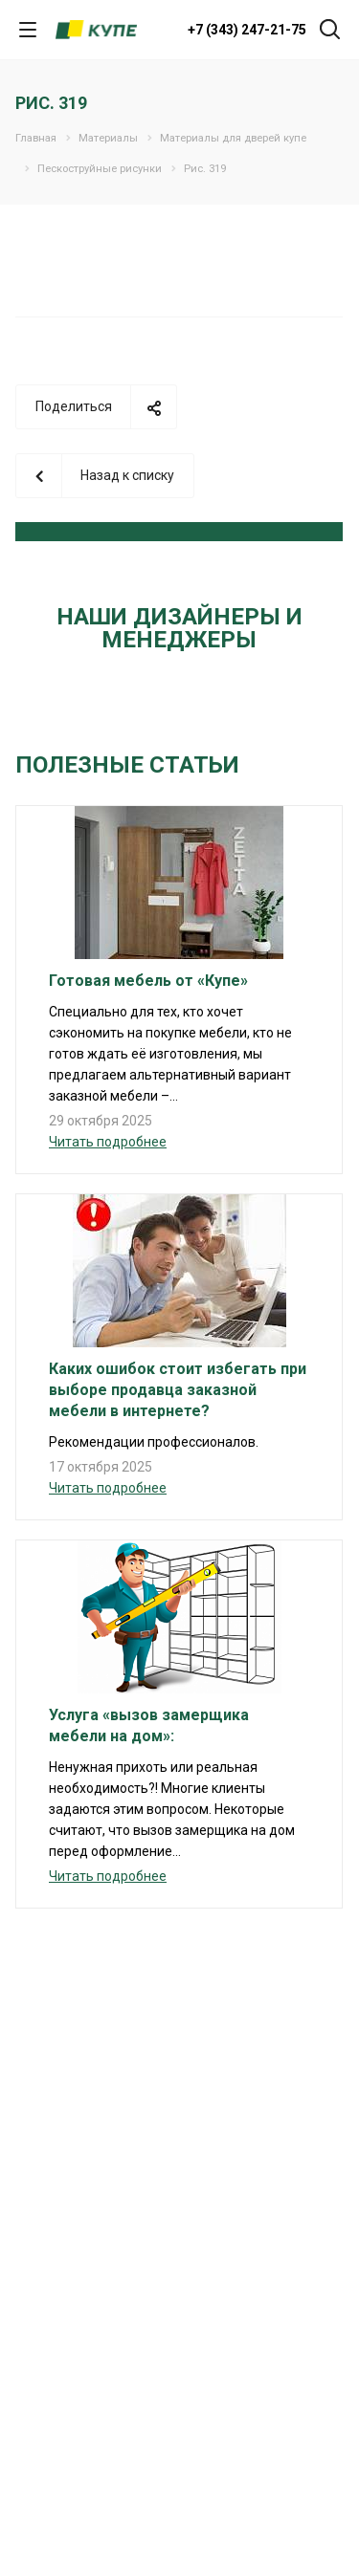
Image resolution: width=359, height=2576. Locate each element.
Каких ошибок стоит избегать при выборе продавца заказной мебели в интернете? (177, 1390)
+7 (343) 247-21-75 (247, 29)
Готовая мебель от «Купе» (148, 980)
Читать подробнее (108, 1141)
